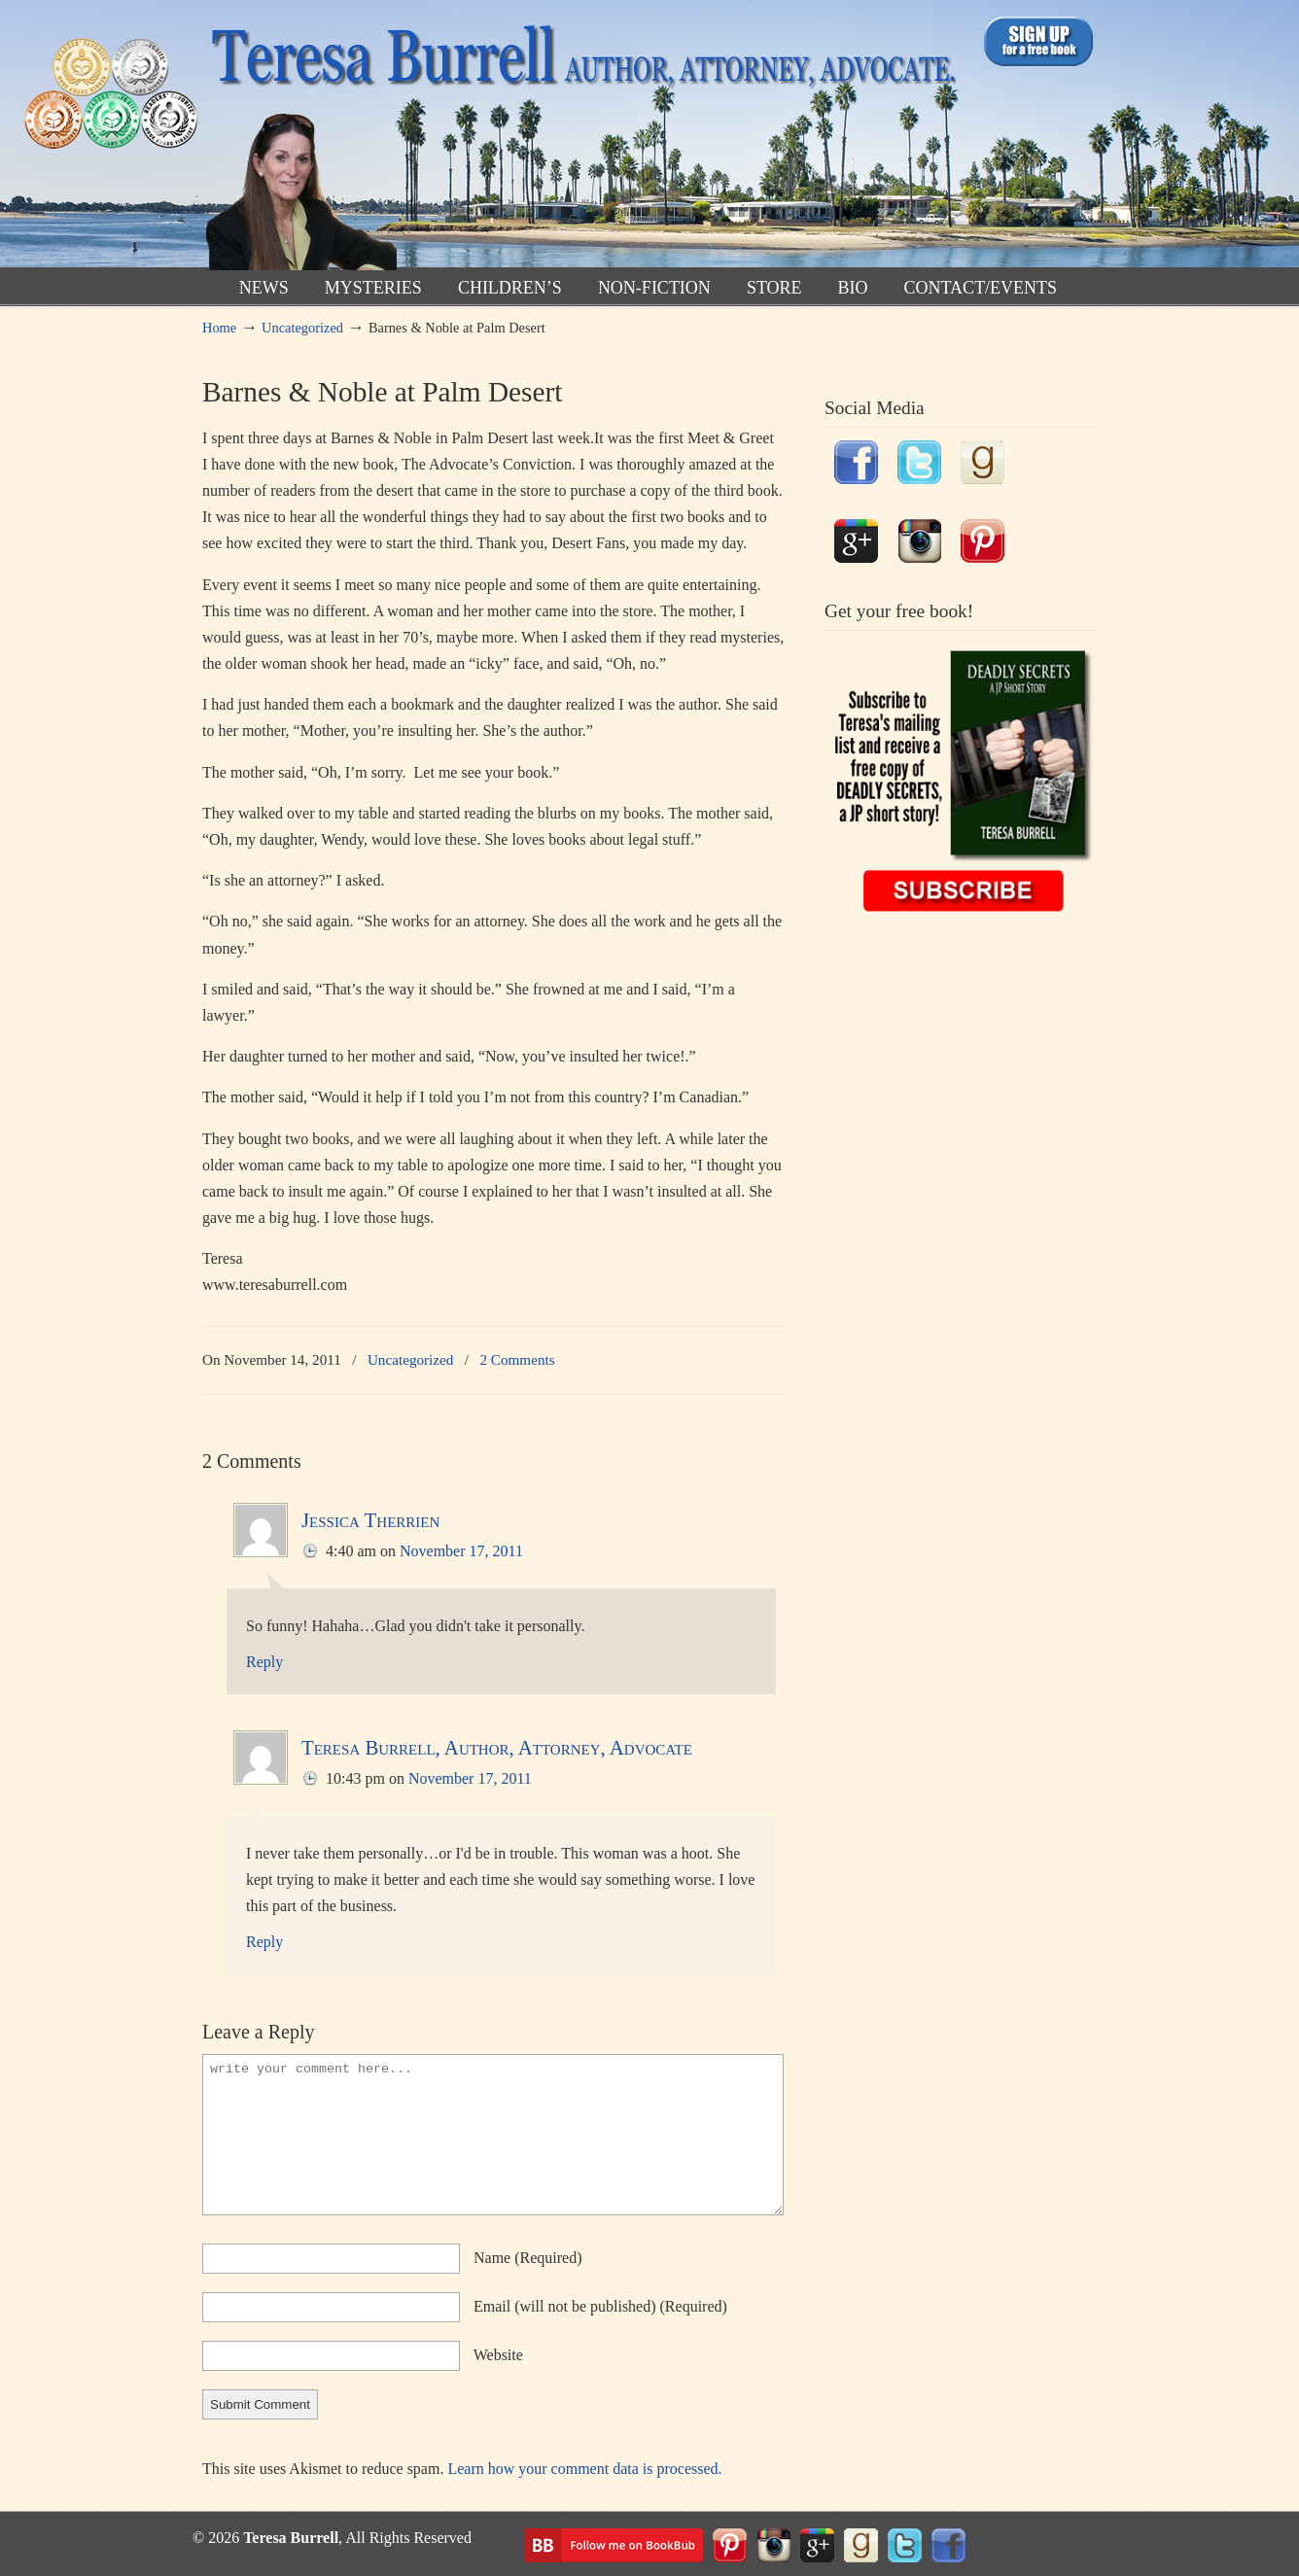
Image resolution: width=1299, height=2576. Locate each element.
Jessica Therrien (370, 1520)
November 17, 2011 (461, 1551)
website (498, 2355)
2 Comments (516, 1359)
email (600, 2306)
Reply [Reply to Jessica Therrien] (264, 1662)
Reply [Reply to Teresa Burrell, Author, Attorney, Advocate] (264, 1941)
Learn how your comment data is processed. (584, 2468)
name (528, 2257)
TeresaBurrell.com (579, 139)
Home (219, 327)
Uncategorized (302, 327)
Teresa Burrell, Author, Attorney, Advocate (496, 1747)
